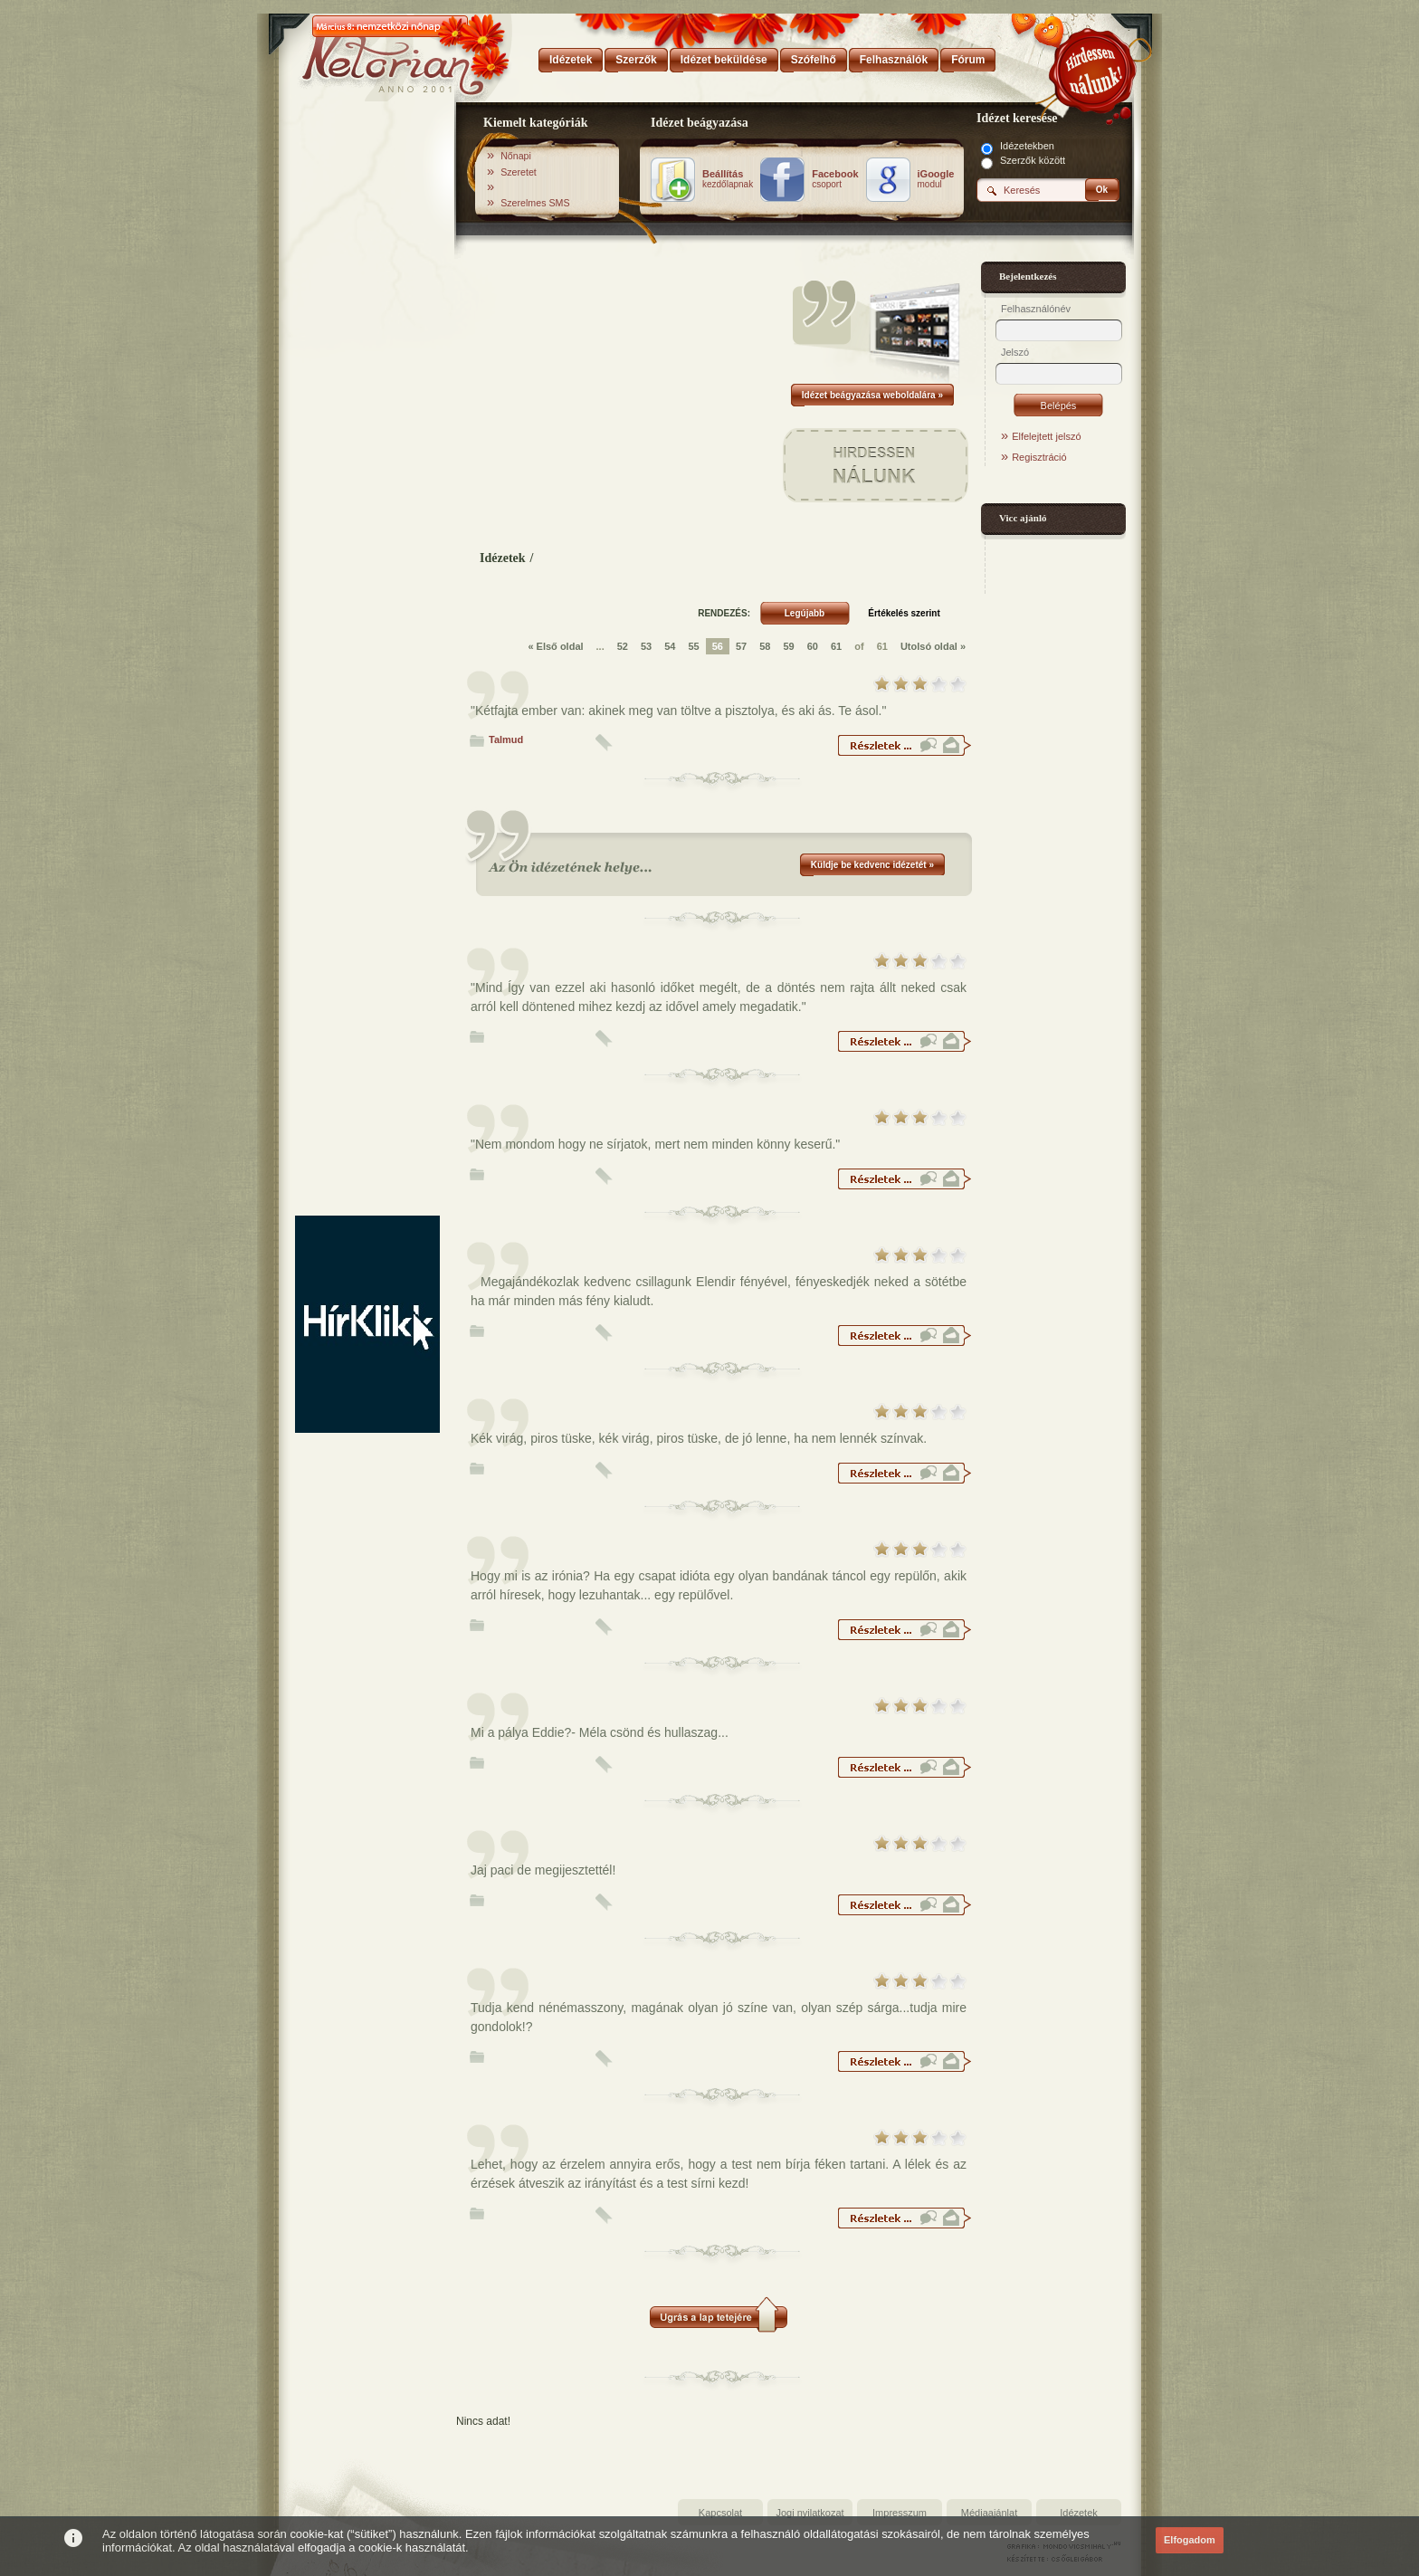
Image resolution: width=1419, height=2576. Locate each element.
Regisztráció (1039, 457)
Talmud (506, 739)
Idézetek (503, 558)
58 (764, 646)
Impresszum (899, 2512)
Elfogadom (1189, 2539)
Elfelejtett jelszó (1046, 436)
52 (622, 646)
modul (936, 179)
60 (812, 646)
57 (741, 646)
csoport (835, 179)
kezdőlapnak (727, 179)
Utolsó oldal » (933, 646)
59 (788, 646)
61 (836, 646)
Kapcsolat (720, 2512)
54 (669, 646)
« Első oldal (555, 646)
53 (646, 646)
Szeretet (518, 172)
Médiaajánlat (989, 2512)
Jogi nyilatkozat (809, 2512)
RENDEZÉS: (724, 613)
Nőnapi (515, 155)
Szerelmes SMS (534, 202)
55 (693, 646)
